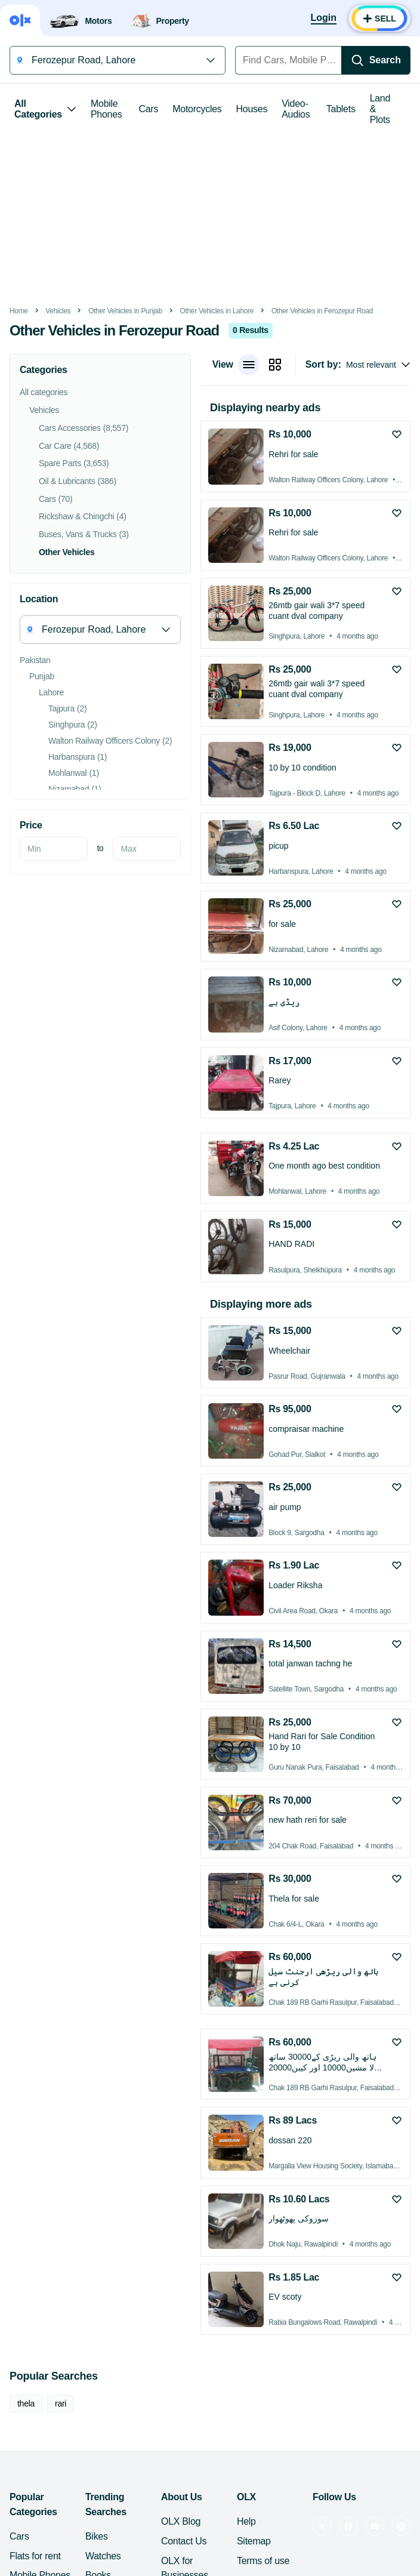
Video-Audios (296, 108)
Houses (252, 109)
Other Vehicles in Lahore (217, 311)
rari (60, 2403)
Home (19, 311)
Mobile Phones (106, 108)
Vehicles (57, 311)
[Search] (375, 60)
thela (26, 2403)
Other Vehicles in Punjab (125, 311)
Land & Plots (380, 109)
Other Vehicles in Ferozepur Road (322, 311)
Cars (149, 109)
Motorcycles (196, 109)
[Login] (323, 18)
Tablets (341, 109)
